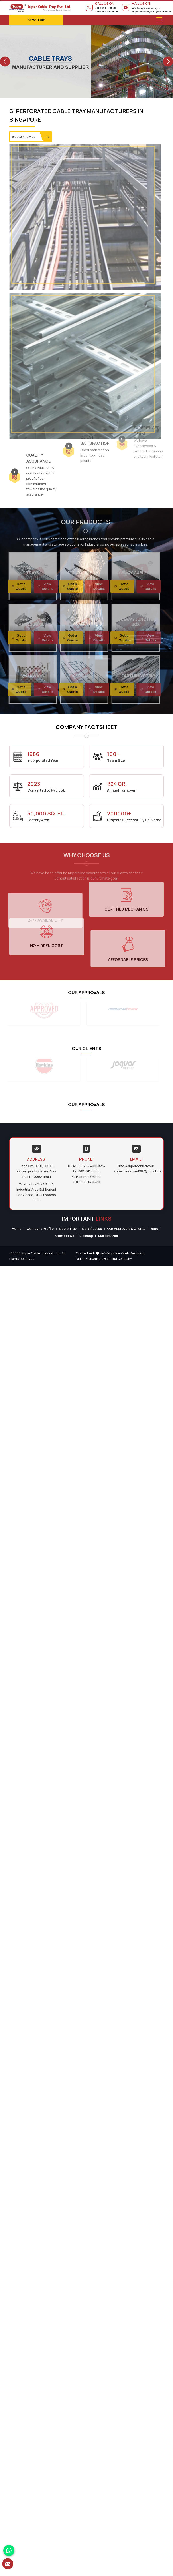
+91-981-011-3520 (105, 8)
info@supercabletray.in (146, 8)
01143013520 (78, 1166)
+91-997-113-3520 (86, 1182)
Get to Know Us (30, 136)
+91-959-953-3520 (106, 11)
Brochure (36, 20)
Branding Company (118, 1258)
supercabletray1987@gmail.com (151, 11)
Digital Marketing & (89, 1258)
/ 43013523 (96, 1166)
